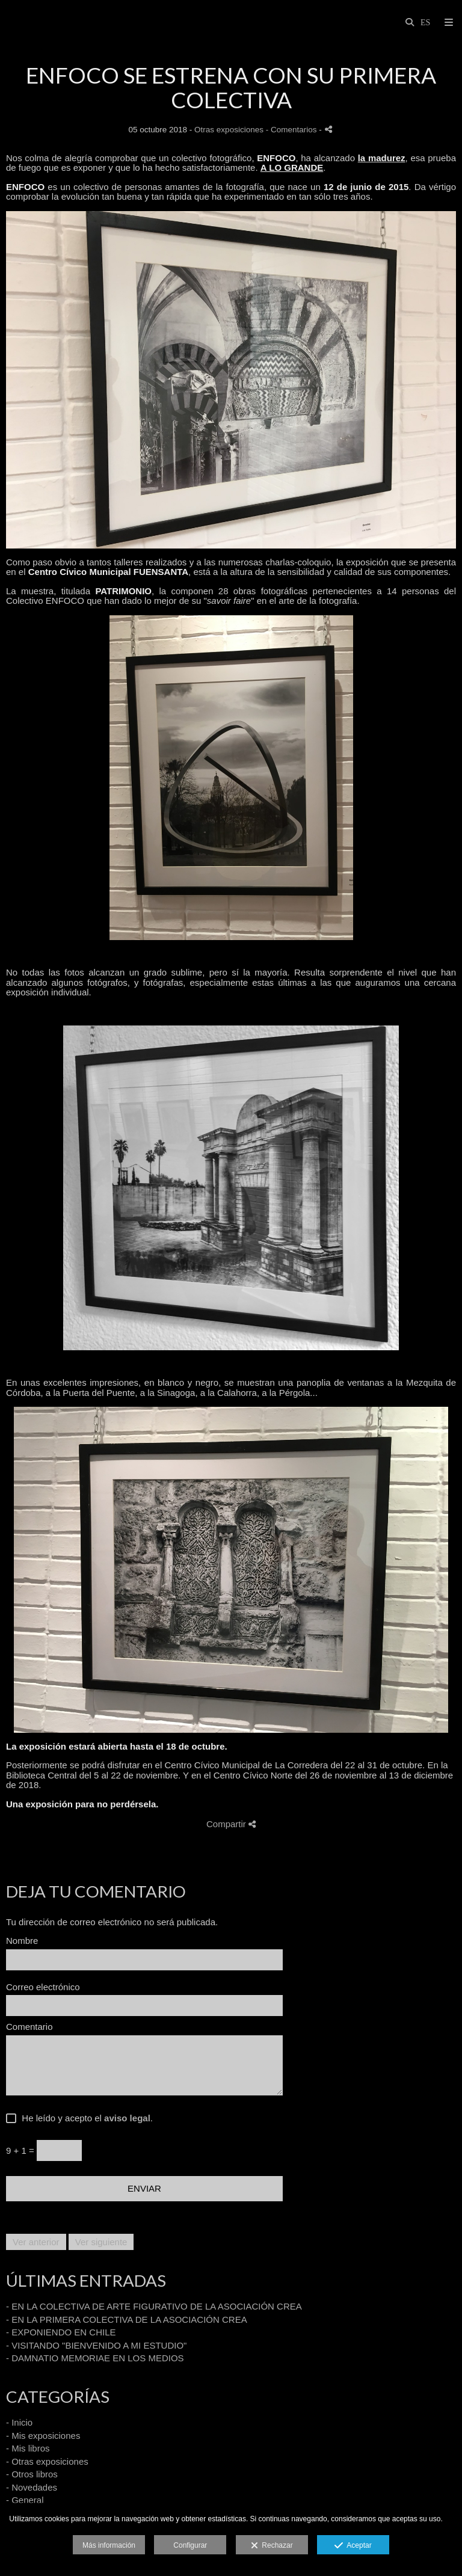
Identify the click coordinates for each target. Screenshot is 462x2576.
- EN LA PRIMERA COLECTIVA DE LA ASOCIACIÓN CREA (126, 2319)
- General (25, 2500)
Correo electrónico (43, 1987)
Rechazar (272, 2546)
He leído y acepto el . (85, 2118)
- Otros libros (32, 2474)
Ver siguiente (101, 2242)
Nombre (22, 1941)
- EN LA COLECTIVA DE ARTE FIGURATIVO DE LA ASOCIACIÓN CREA (154, 2306)
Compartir (231, 1824)
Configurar (190, 2545)
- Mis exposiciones (43, 2435)
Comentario (29, 2027)
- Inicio (19, 2422)
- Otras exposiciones (47, 2461)
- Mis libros (28, 2448)
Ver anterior (36, 2242)
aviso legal (127, 2118)
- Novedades (31, 2487)
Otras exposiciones (228, 129)
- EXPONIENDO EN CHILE (61, 2332)
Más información (108, 2545)
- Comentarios (292, 129)
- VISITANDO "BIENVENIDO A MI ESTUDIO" (96, 2345)
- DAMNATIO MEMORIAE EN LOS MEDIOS (95, 2358)
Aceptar (352, 2546)
